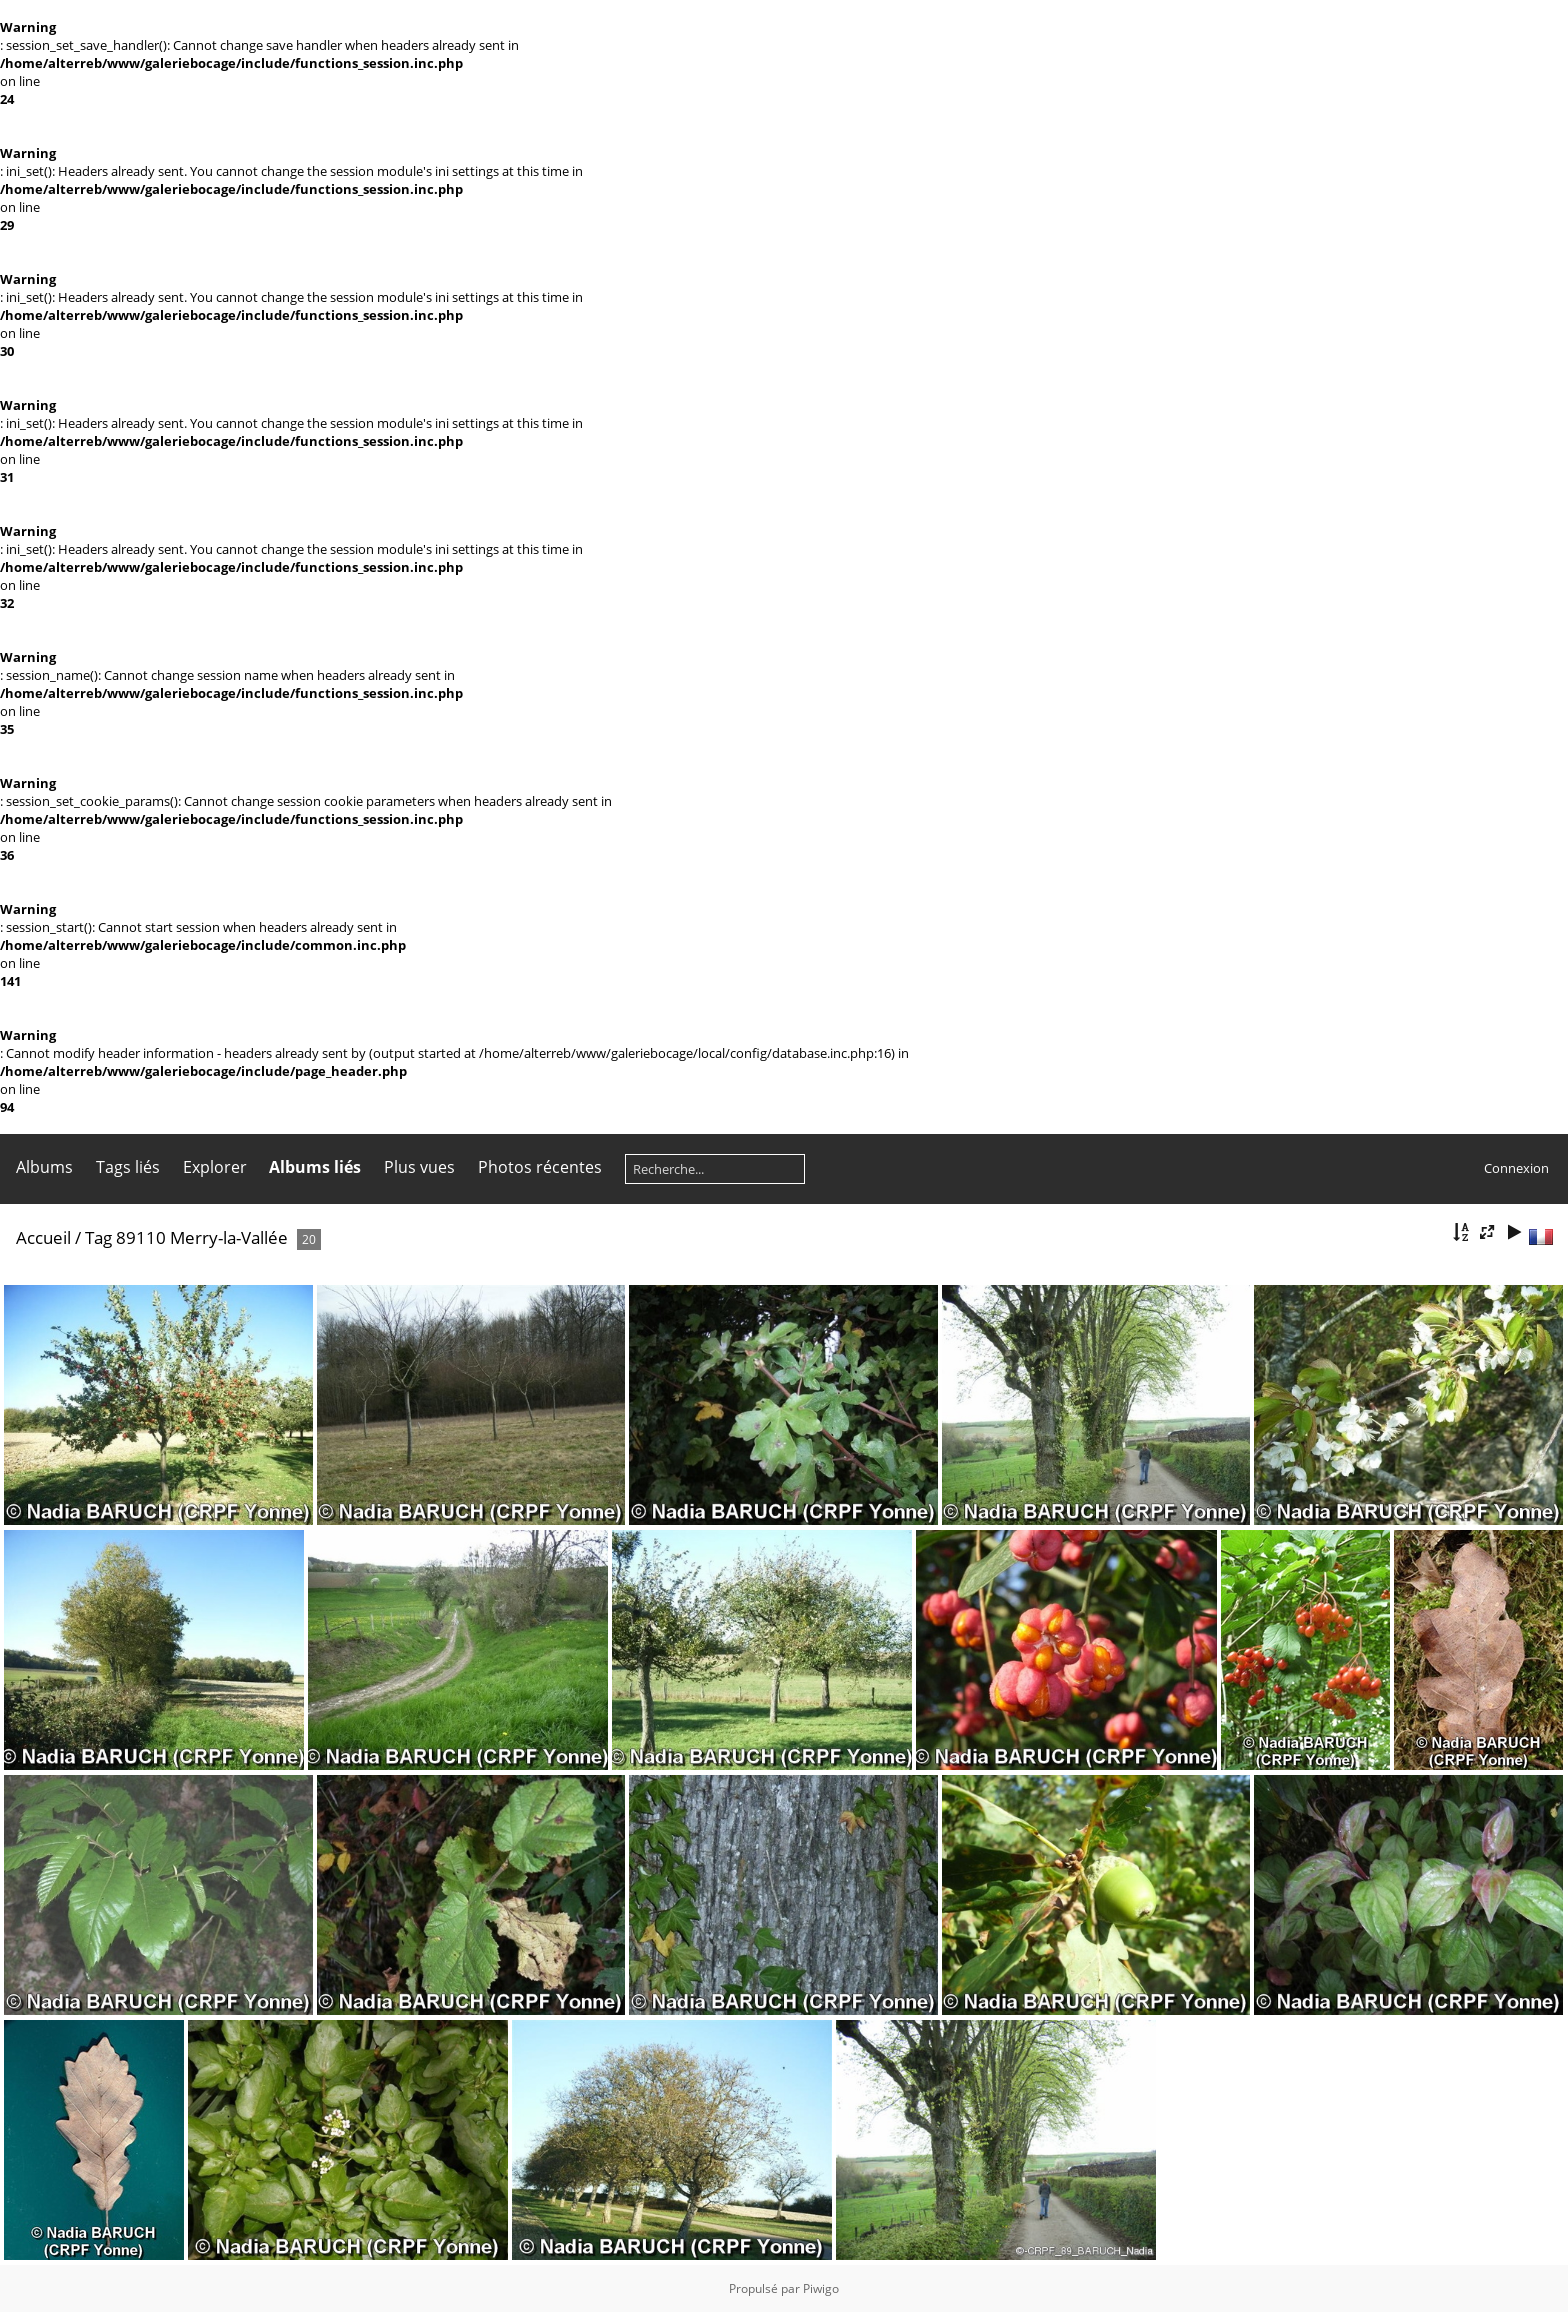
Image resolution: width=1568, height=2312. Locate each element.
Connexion (1516, 1168)
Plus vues (419, 1167)
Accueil (43, 1237)
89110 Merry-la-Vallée (202, 1237)
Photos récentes (540, 1167)
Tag (98, 1237)
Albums (44, 1167)
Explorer (215, 1167)
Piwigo (821, 2288)
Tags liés (128, 1167)
